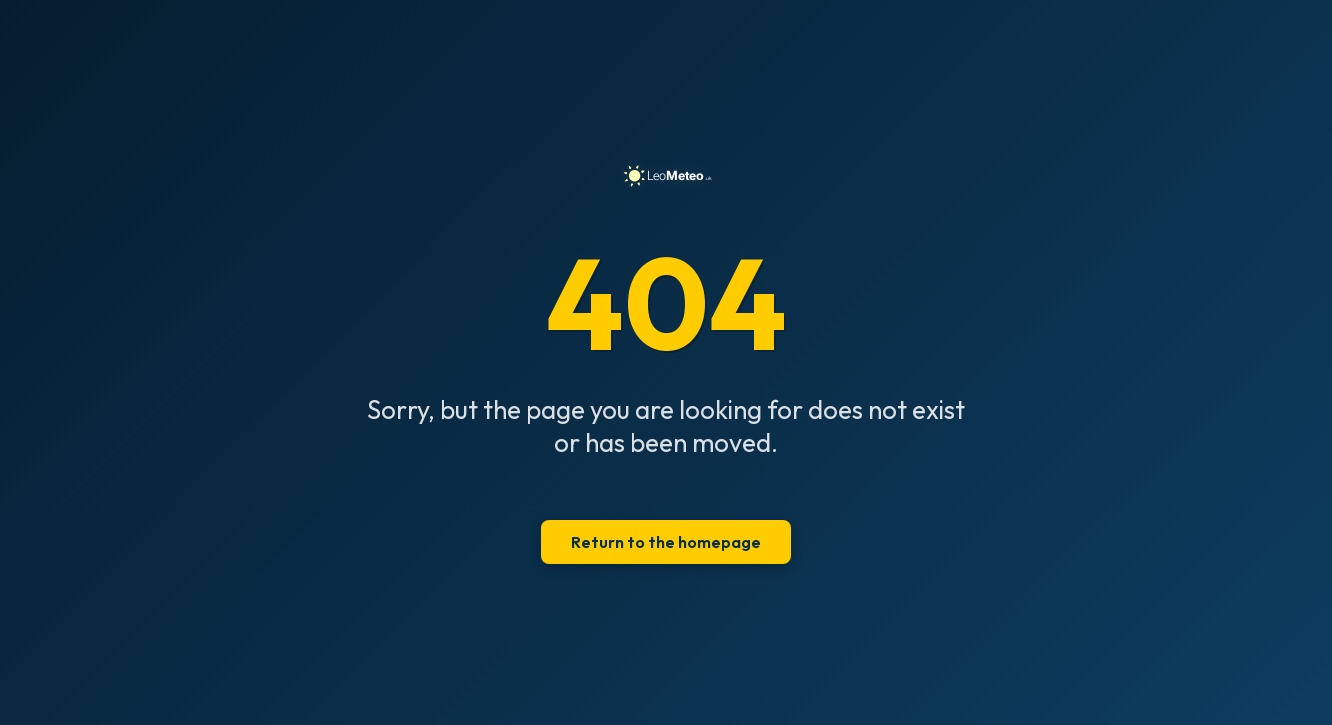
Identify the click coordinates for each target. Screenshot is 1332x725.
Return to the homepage (666, 542)
